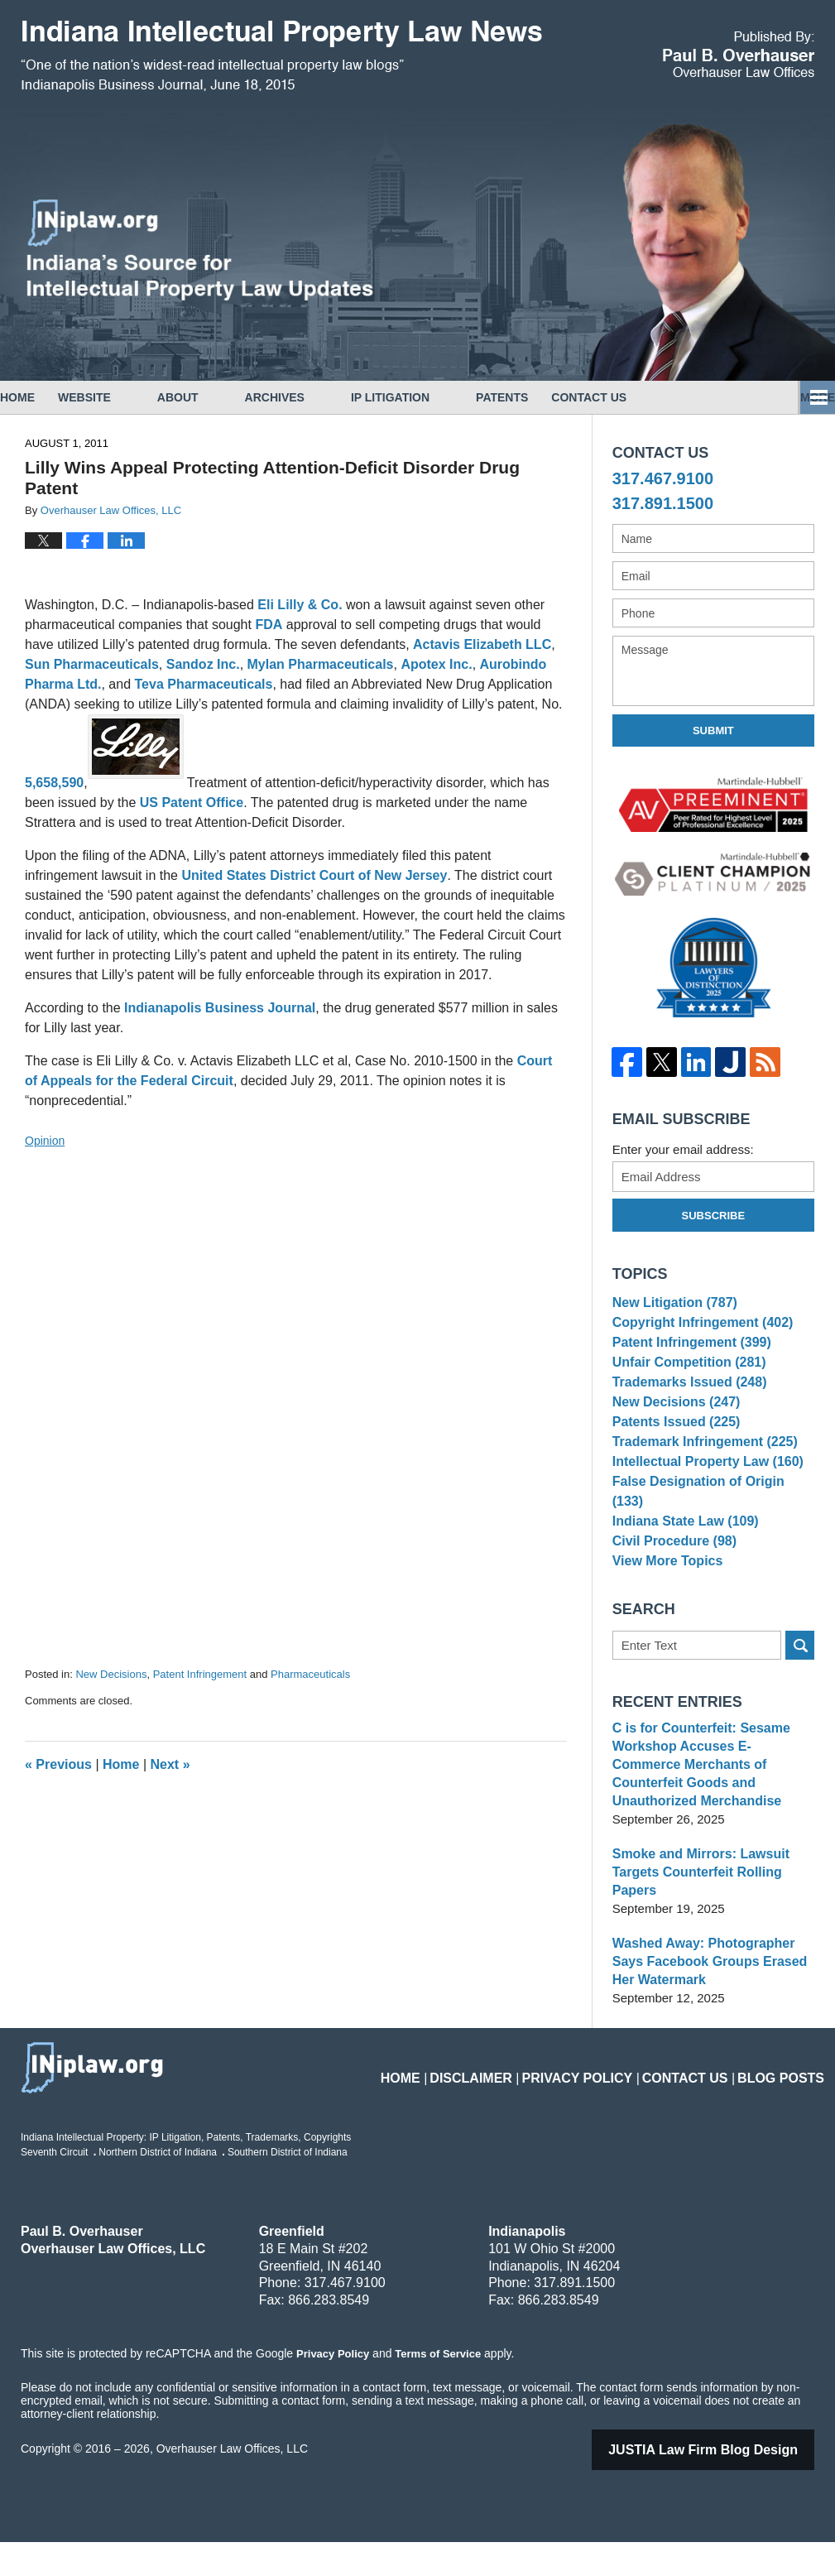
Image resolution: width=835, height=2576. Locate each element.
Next (170, 1764)
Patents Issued (672, 1458)
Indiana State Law (681, 1560)
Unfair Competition (684, 1382)
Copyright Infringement (697, 1331)
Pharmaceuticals (310, 1674)
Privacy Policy (609, 2102)
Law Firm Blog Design (724, 2484)
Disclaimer (517, 2102)
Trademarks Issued (684, 1407)
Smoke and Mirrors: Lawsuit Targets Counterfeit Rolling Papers (695, 1907)
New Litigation (671, 1305)
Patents (548, 397)
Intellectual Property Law (702, 1509)
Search (799, 1698)
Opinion (45, 1140)
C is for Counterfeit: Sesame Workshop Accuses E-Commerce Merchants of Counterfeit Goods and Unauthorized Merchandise (709, 1808)
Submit (713, 730)
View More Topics (664, 1610)
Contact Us (658, 397)
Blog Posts (786, 2102)
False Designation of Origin (709, 1534)
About (224, 397)
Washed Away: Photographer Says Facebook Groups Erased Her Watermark (703, 1996)
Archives (321, 397)
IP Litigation (436, 397)
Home (40, 397)
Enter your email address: (683, 1149)
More (799, 397)
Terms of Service (437, 2388)
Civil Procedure (670, 1586)
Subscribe (714, 1215)
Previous (58, 1764)
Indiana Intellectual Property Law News (281, 56)
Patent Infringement (200, 1674)
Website (130, 397)
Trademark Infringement (699, 1484)
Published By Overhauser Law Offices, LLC (738, 54)
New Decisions (110, 1674)
